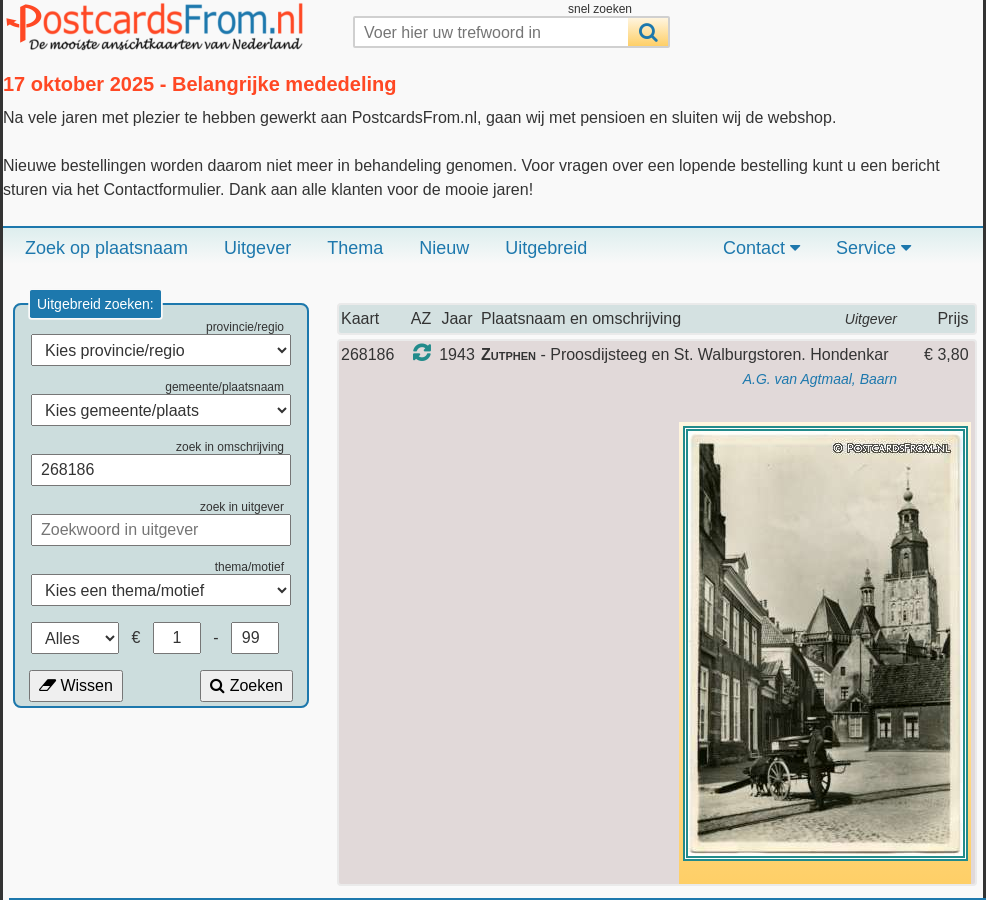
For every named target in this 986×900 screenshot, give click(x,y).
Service (873, 248)
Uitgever (257, 248)
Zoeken (246, 685)
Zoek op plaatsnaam (106, 248)
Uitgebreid (546, 248)
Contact (761, 248)
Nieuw (444, 248)
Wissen (76, 685)
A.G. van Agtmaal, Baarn (820, 379)
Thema (355, 248)
